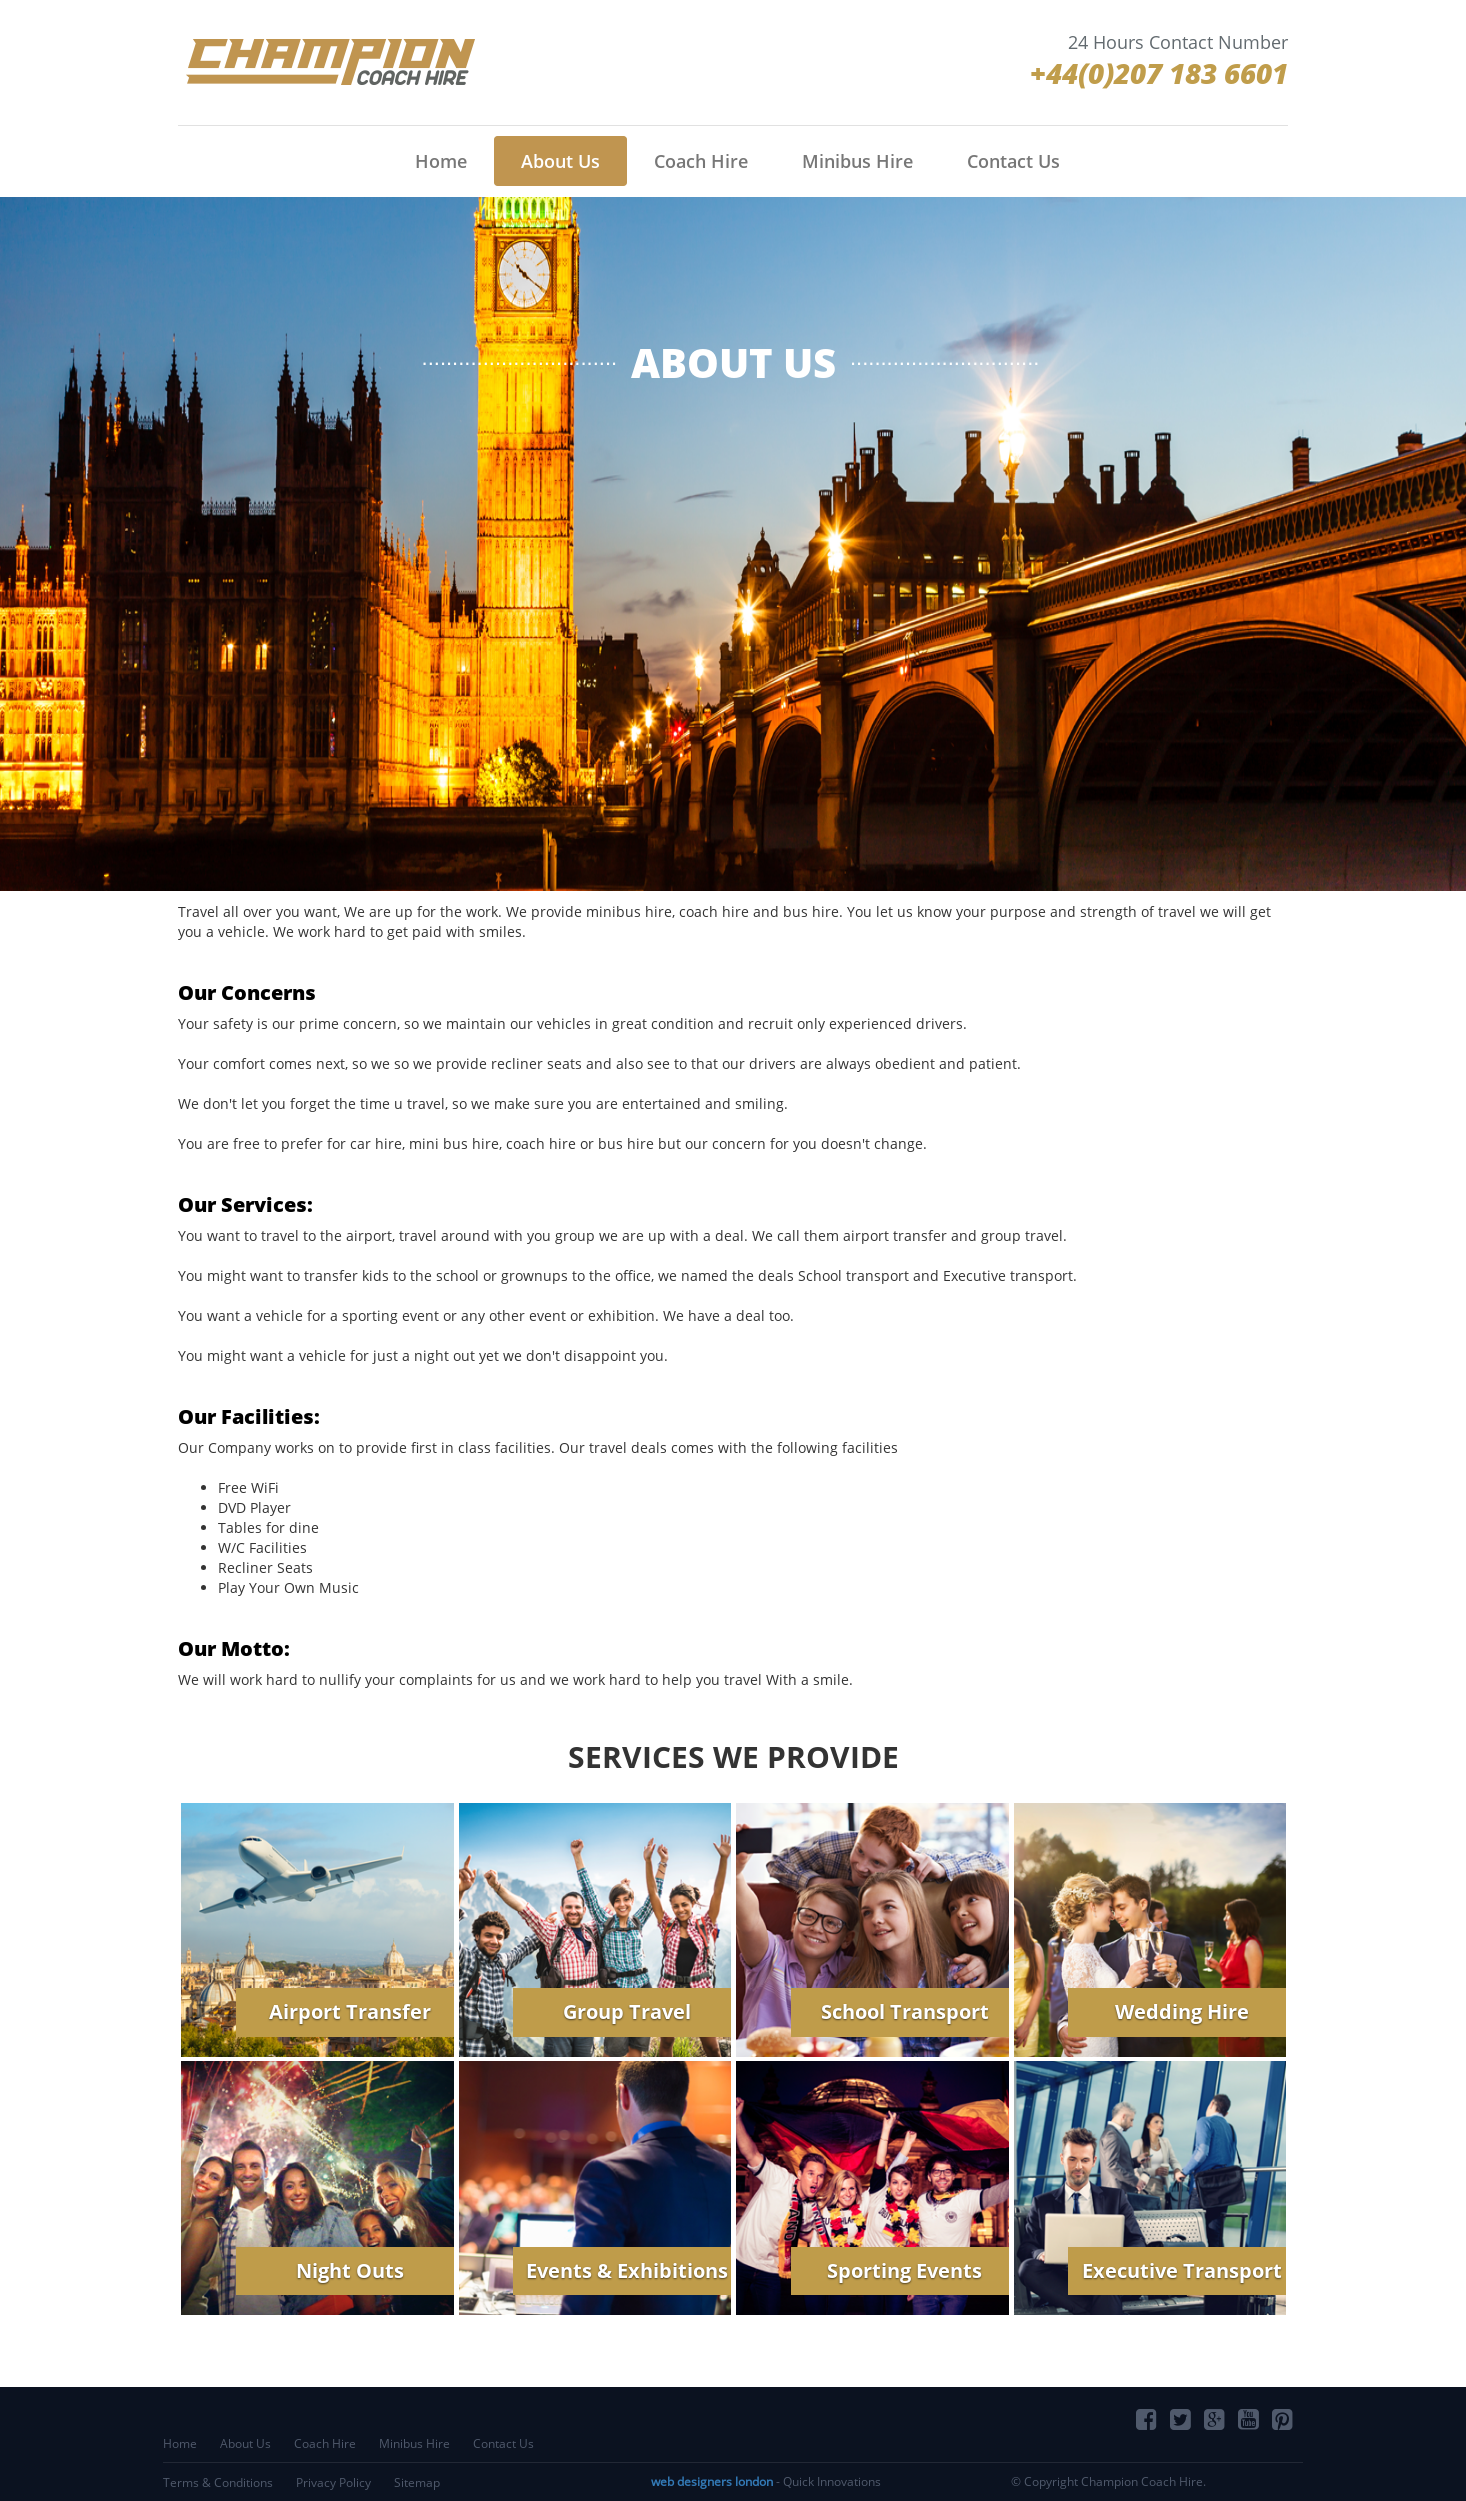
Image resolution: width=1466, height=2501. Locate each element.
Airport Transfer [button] (350, 2011)
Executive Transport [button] (1182, 2270)
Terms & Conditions (218, 2482)
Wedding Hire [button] (1182, 2011)
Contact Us (1013, 161)
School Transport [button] (905, 2011)
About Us (560, 161)
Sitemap (417, 2482)
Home (441, 161)
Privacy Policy (333, 2482)
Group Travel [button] (627, 2011)
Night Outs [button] (350, 2270)
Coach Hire (701, 161)
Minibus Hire (857, 161)
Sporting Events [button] (904, 2270)
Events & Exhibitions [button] (627, 2270)
